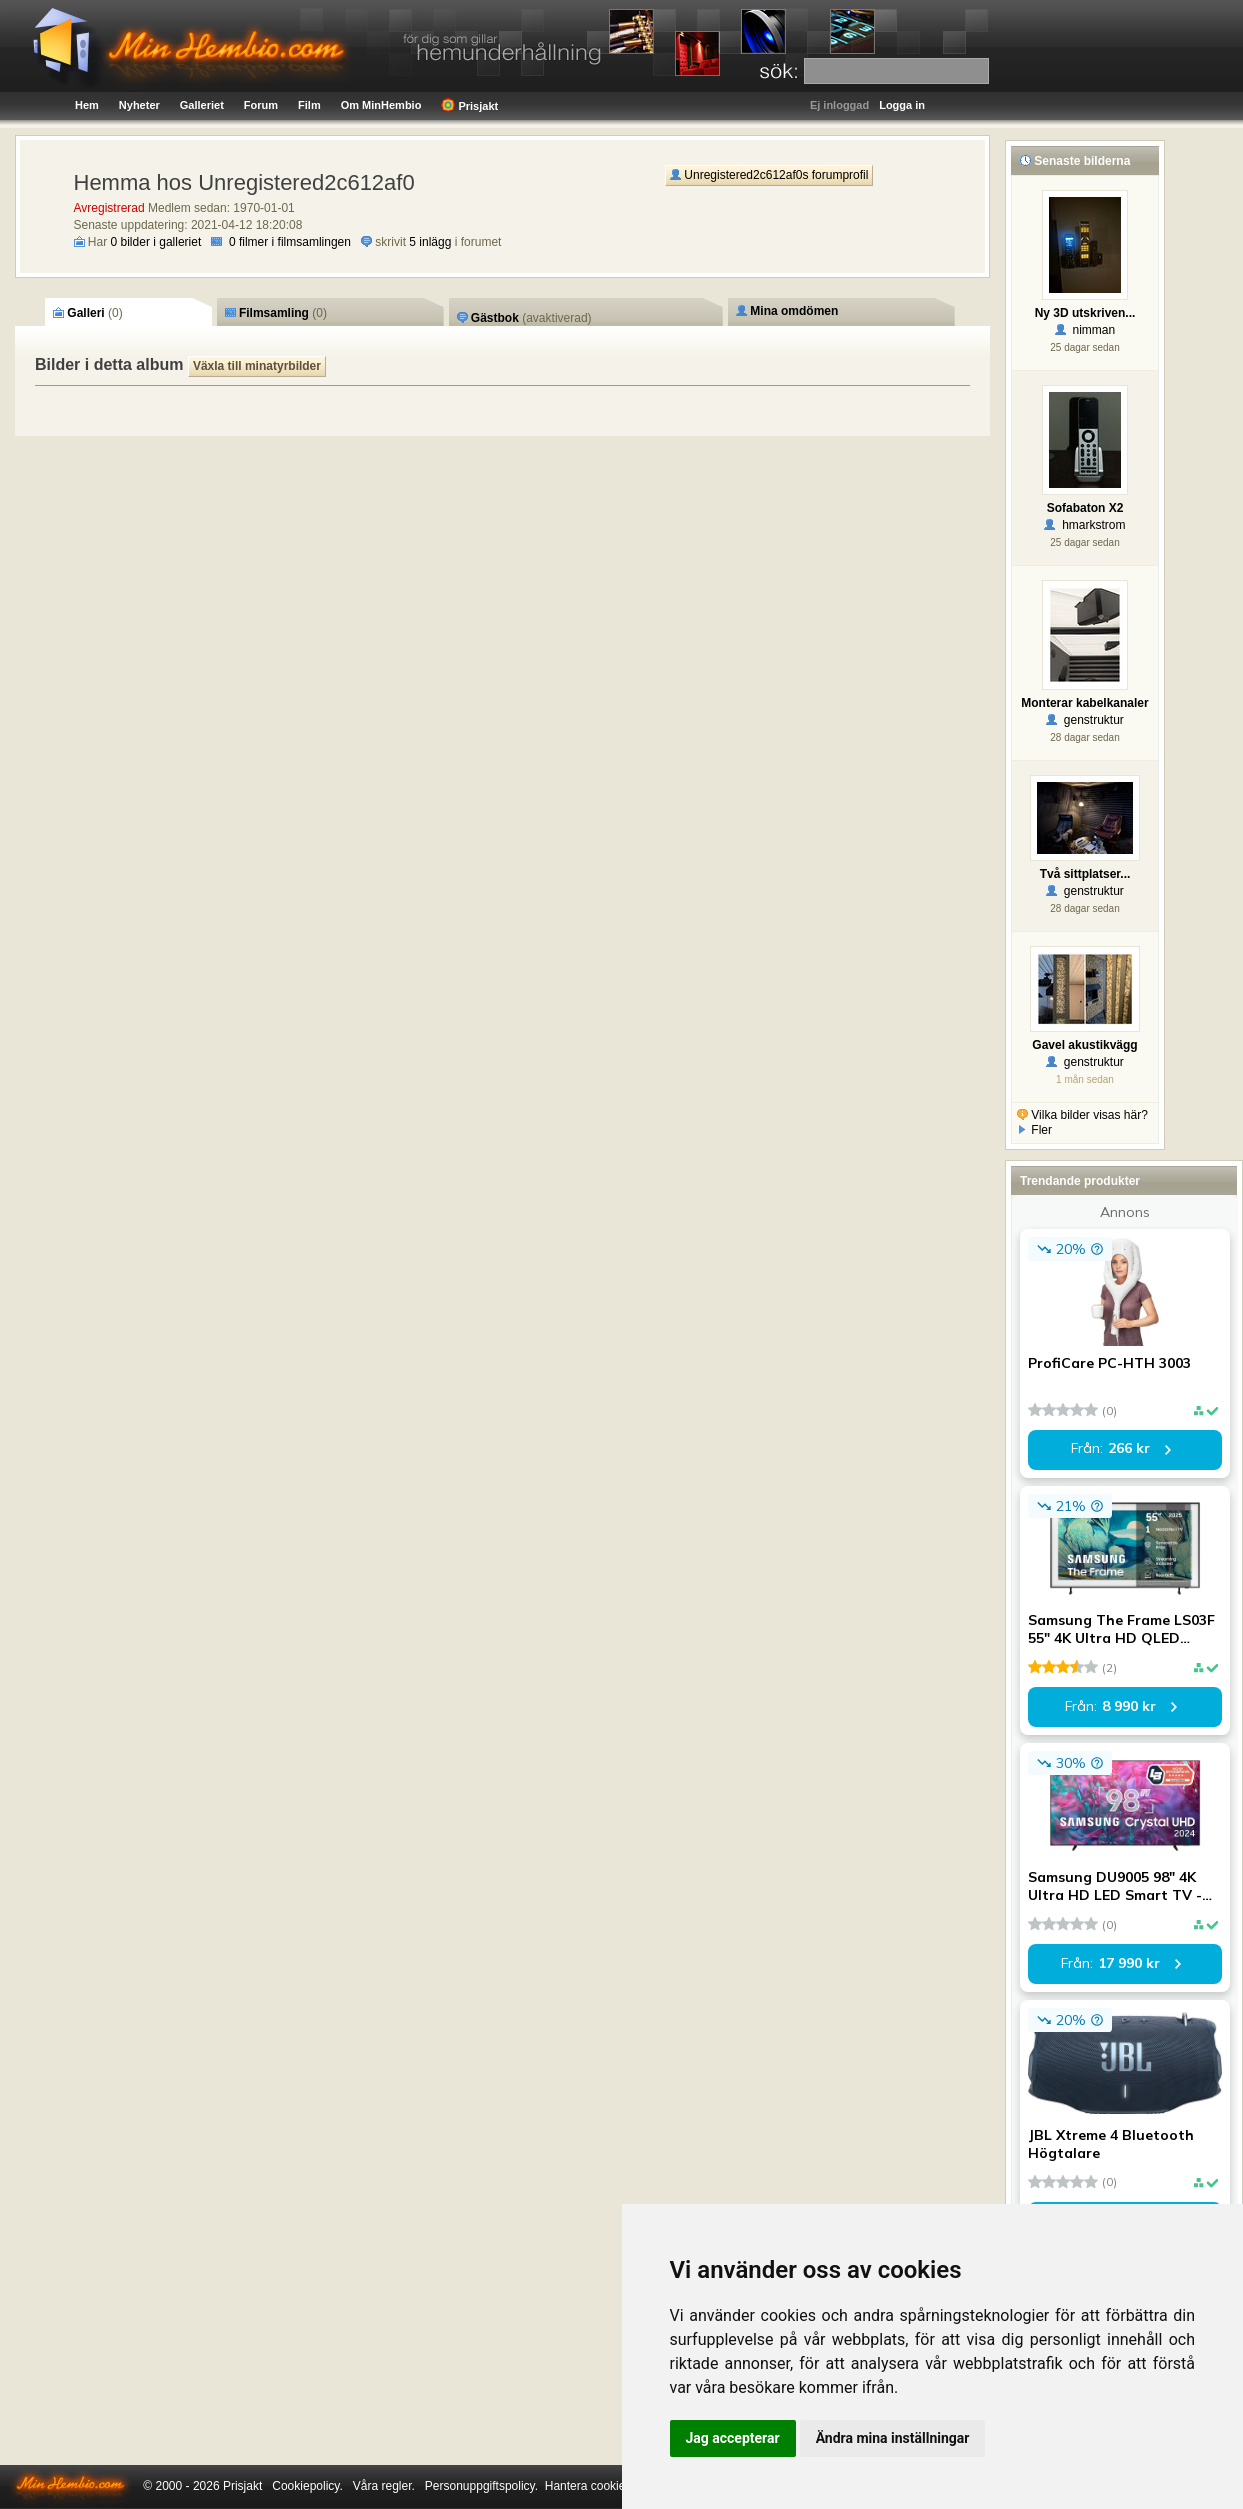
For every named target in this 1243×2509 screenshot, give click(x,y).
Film (309, 105)
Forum (261, 105)
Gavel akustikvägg (1084, 1045)
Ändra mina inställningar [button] (893, 2438)
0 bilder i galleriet (156, 242)
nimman (1085, 330)
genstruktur (1085, 720)
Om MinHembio (381, 105)
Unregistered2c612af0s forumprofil (769, 175)
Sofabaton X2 (1085, 508)
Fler (1034, 1130)
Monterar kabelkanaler (1084, 703)
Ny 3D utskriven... (1085, 313)
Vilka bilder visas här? (1082, 1115)
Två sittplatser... (1085, 874)
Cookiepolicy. (307, 2486)
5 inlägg (430, 242)
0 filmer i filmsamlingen (290, 242)
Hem (87, 105)
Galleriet (202, 105)
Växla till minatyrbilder (257, 366)
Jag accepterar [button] (733, 2438)
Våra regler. (384, 2486)
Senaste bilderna (1075, 161)
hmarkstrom (1084, 525)
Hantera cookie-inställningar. (620, 2486)
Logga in (902, 105)
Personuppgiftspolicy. (481, 2486)
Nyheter (139, 105)
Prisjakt (469, 105)
